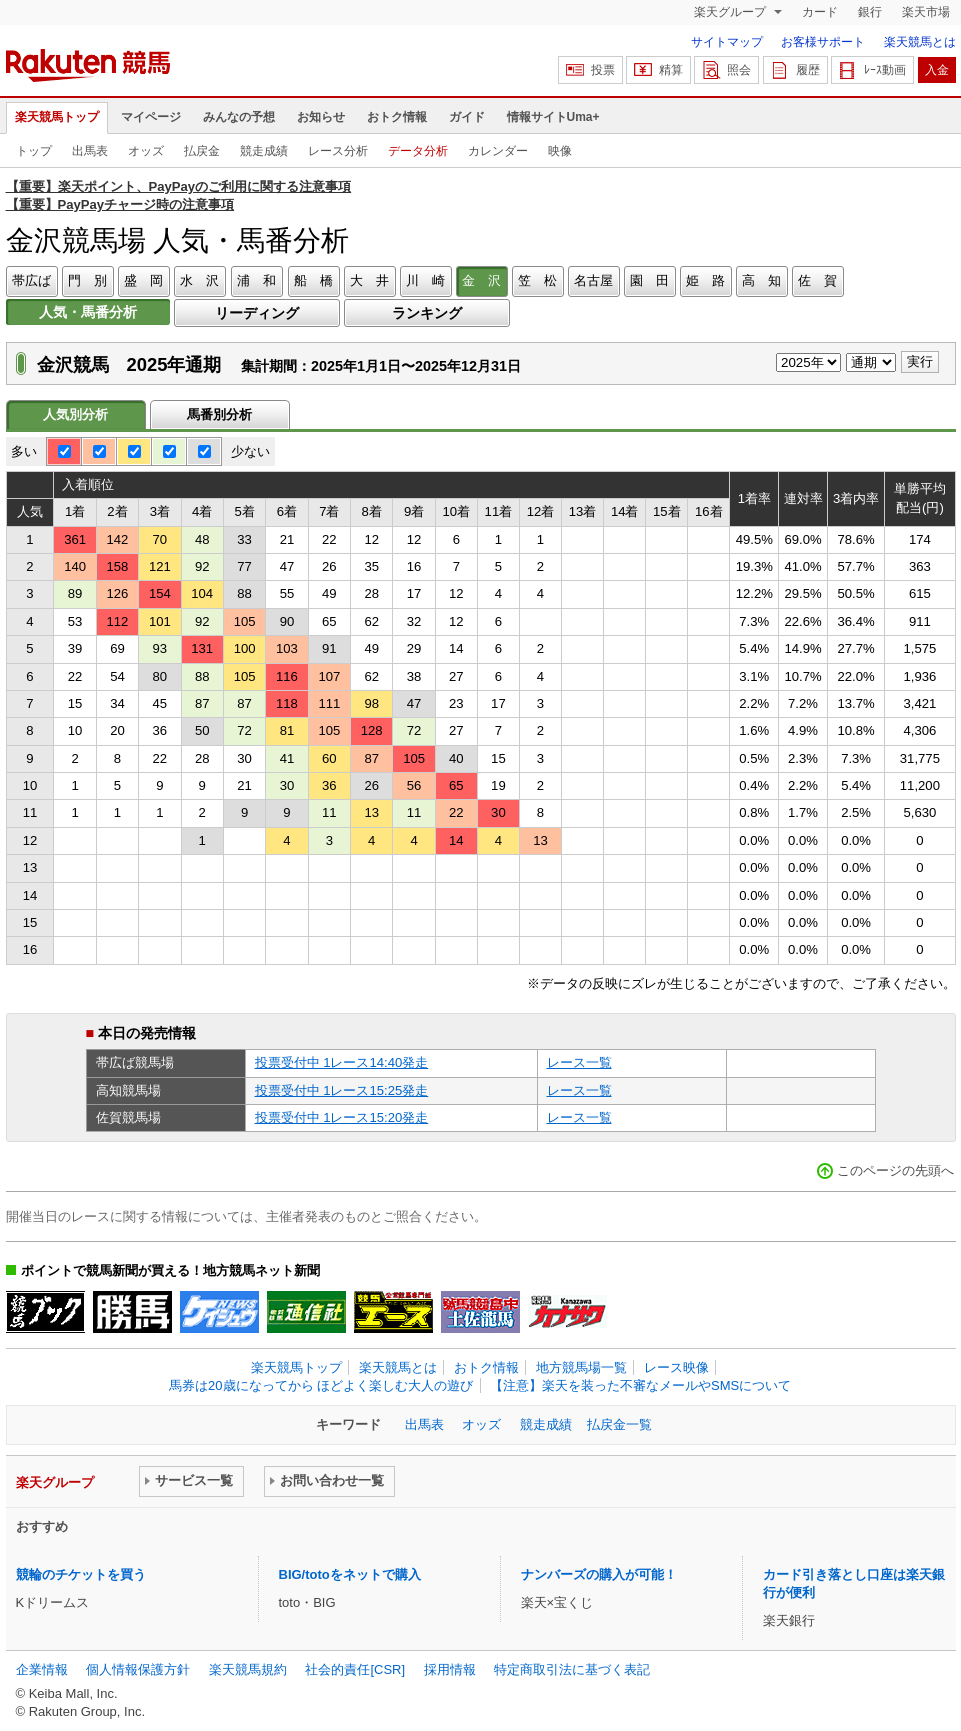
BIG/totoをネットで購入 (350, 1574)
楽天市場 (926, 12)
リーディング (257, 313)
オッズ (146, 151)
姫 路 (705, 280)
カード (820, 12)
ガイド (467, 117)
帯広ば (31, 280)
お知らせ (321, 117)
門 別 (87, 280)
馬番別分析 (219, 414)
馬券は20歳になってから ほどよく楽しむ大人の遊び (321, 1385)
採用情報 (450, 1669)
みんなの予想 (239, 117)
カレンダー (498, 151)
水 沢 (199, 280)
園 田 (649, 280)
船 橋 (313, 280)
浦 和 (256, 280)
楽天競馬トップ (57, 117)
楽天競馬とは (920, 42)
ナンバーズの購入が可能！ (599, 1574)
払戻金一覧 (619, 1424)
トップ (34, 151)
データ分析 (418, 151)
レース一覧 (579, 1062)
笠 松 (537, 280)
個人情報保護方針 (138, 1669)
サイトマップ (727, 42)
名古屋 (593, 280)
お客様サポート (823, 42)
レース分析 (338, 151)
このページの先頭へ (895, 1170)
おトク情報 (397, 117)
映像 (560, 151)
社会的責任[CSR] (355, 1669)
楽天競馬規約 (248, 1669)
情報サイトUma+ (553, 117)
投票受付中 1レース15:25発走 (342, 1090)
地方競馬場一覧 (581, 1367)
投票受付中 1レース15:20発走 (342, 1117)
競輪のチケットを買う (81, 1574)
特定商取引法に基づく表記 (572, 1669)
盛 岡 (143, 280)
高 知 (761, 280)
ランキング (427, 313)
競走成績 (264, 151)
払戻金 (202, 151)
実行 (920, 361)
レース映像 (676, 1367)
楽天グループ (731, 12)
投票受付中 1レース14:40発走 (342, 1062)
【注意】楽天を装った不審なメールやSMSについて (640, 1385)
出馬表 (90, 151)
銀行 (870, 12)
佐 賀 (817, 280)
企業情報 (42, 1669)
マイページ (151, 117)
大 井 (369, 280)
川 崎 (425, 280)
